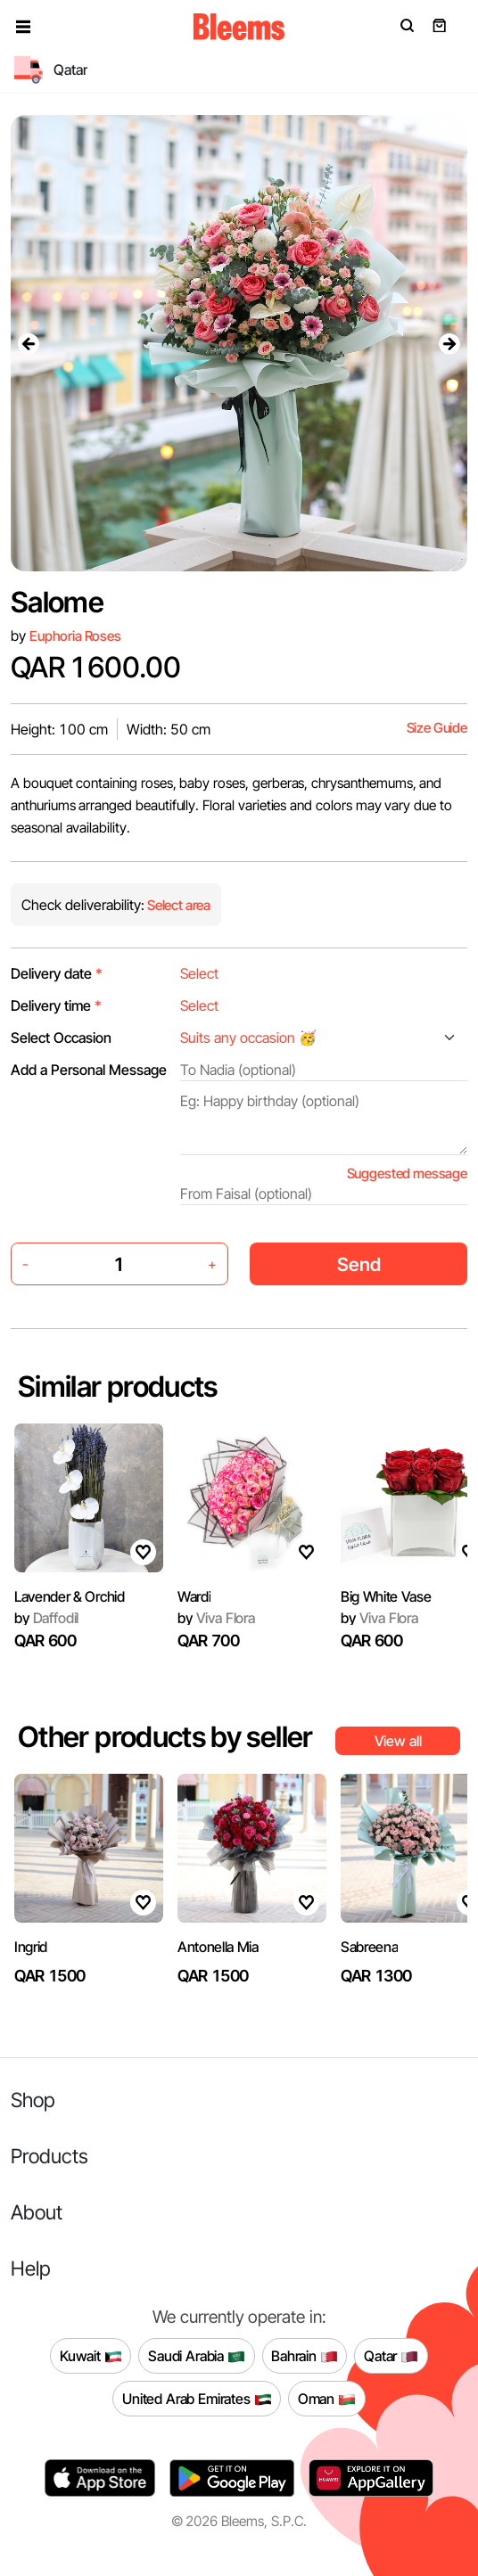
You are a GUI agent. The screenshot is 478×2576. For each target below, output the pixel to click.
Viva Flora (216, 1618)
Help (31, 2268)
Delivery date (57, 973)
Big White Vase (386, 1596)
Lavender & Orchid (69, 1596)
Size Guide (437, 727)
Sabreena (369, 1947)
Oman (327, 2398)
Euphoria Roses (75, 636)
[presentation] (28, 343)
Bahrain (304, 2356)
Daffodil (46, 1618)
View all (398, 1741)
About (36, 2212)
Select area (177, 905)
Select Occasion (61, 1037)
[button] (23, 27)
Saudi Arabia (196, 2356)
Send (359, 1264)
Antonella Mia (218, 1947)
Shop (33, 2100)
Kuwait (91, 2356)
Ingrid (30, 1947)
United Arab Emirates (197, 2398)
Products (49, 2156)
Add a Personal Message (89, 1070)
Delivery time (56, 1005)
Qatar (391, 2356)
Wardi (193, 1596)
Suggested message (407, 1173)
